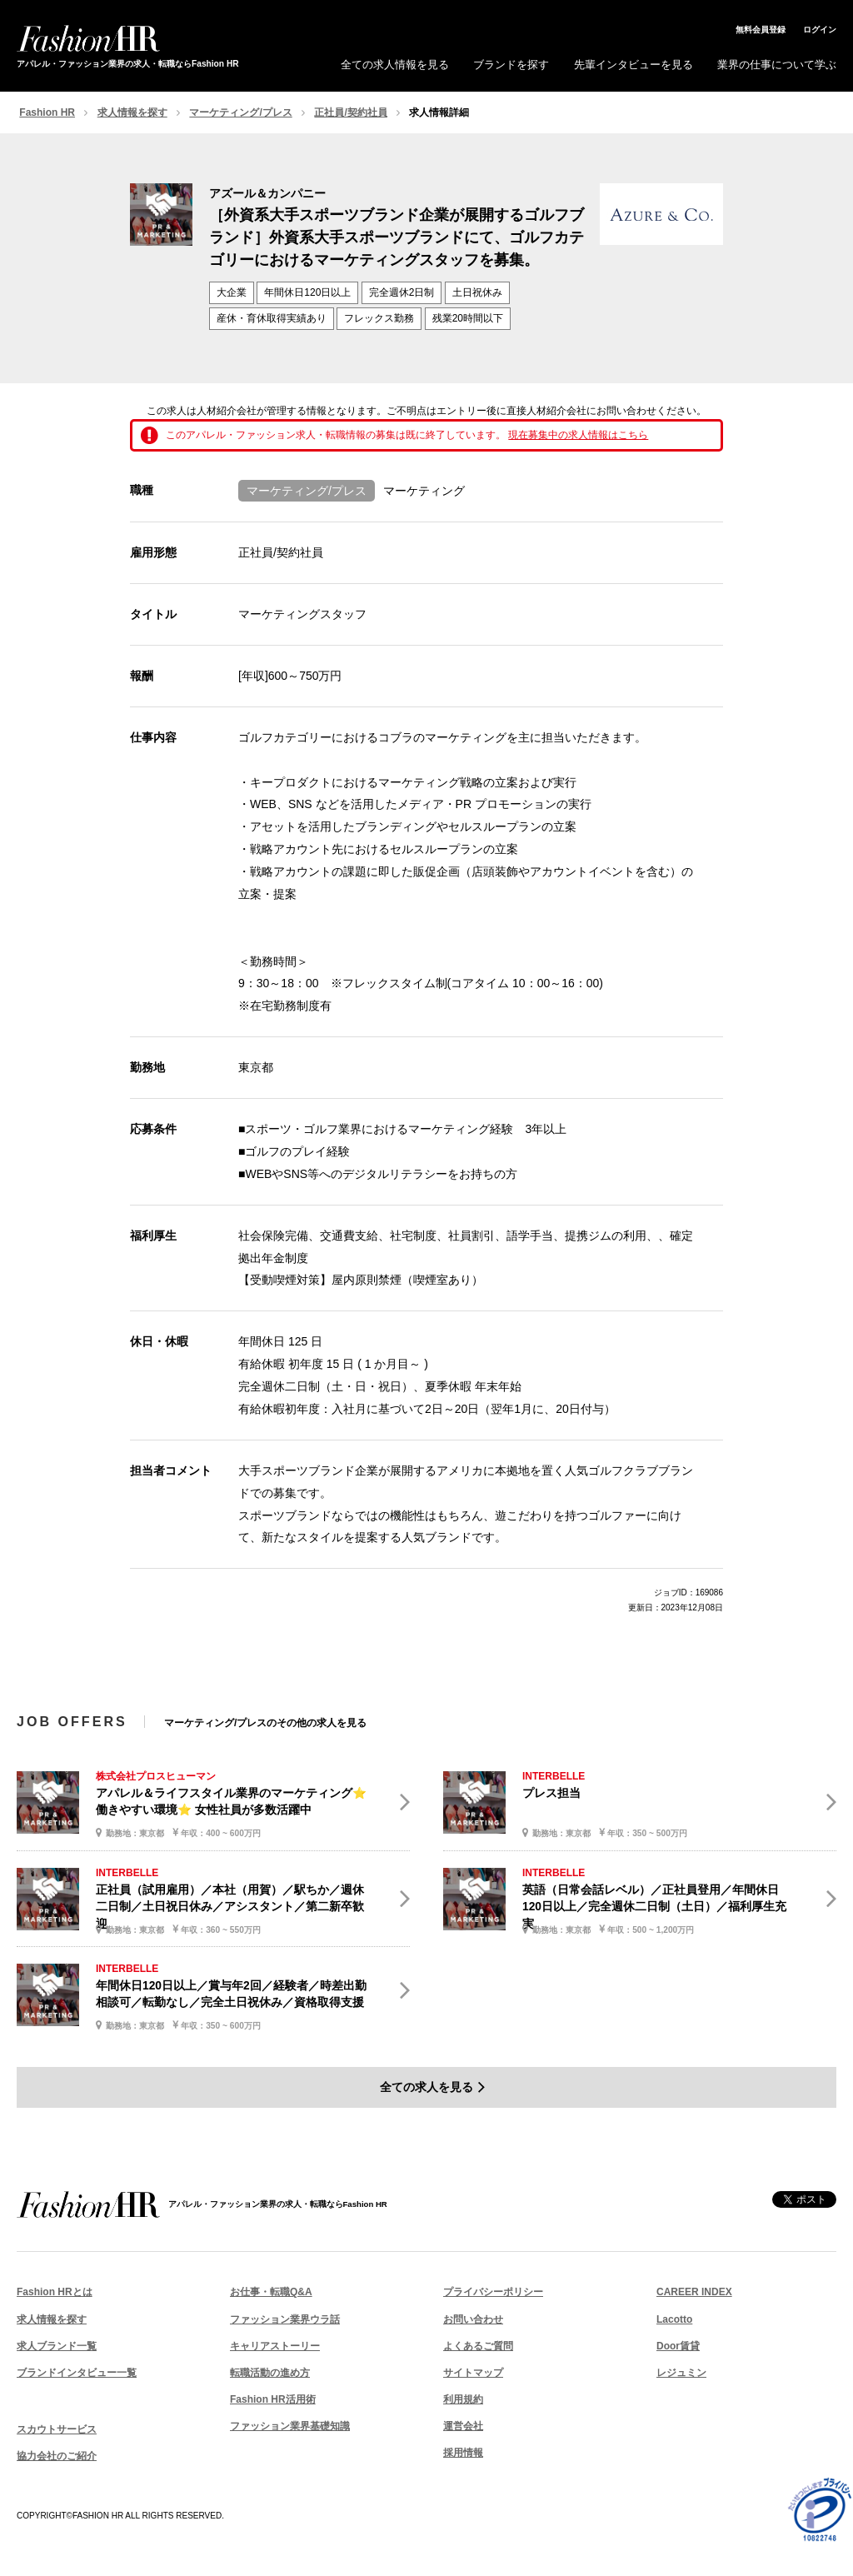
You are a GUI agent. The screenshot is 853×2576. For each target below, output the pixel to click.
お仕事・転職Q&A (271, 2292)
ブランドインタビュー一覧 (77, 2373)
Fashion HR (47, 112)
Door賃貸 (678, 2346)
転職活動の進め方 (270, 2373)
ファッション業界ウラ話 (285, 2319)
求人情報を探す (132, 112)
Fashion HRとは (54, 2292)
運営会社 (463, 2426)
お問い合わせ (473, 2319)
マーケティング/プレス (240, 112)
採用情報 (463, 2453)
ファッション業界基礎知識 (290, 2426)
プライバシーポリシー (493, 2292)
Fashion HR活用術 (273, 2399)
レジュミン (681, 2373)
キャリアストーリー (275, 2346)
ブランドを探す (511, 64)
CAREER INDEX (694, 2292)
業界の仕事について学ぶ (776, 64)
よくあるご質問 (478, 2346)
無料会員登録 (761, 29)
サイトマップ (473, 2373)
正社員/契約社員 (350, 112)
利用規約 (463, 2399)
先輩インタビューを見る (633, 64)
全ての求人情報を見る (395, 64)
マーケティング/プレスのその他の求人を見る (265, 1723)
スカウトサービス (57, 2429)
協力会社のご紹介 (57, 2456)
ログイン (819, 29)
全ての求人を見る (426, 2087)
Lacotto (674, 2319)
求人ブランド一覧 (57, 2346)
